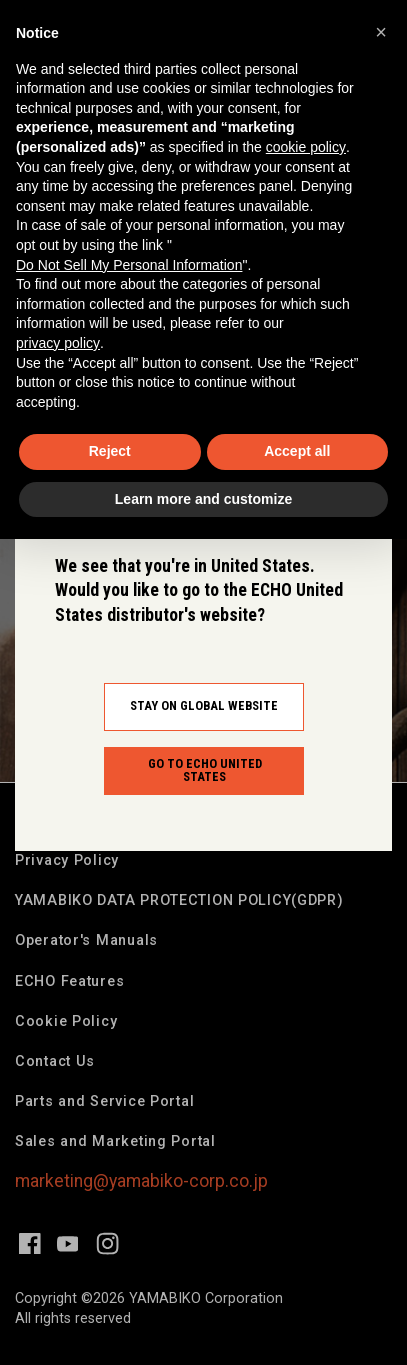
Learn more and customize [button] (203, 499)
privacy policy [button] (58, 343)
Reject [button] (110, 451)
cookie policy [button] (306, 147)
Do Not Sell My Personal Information (129, 265)
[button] (381, 32)
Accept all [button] (297, 451)
